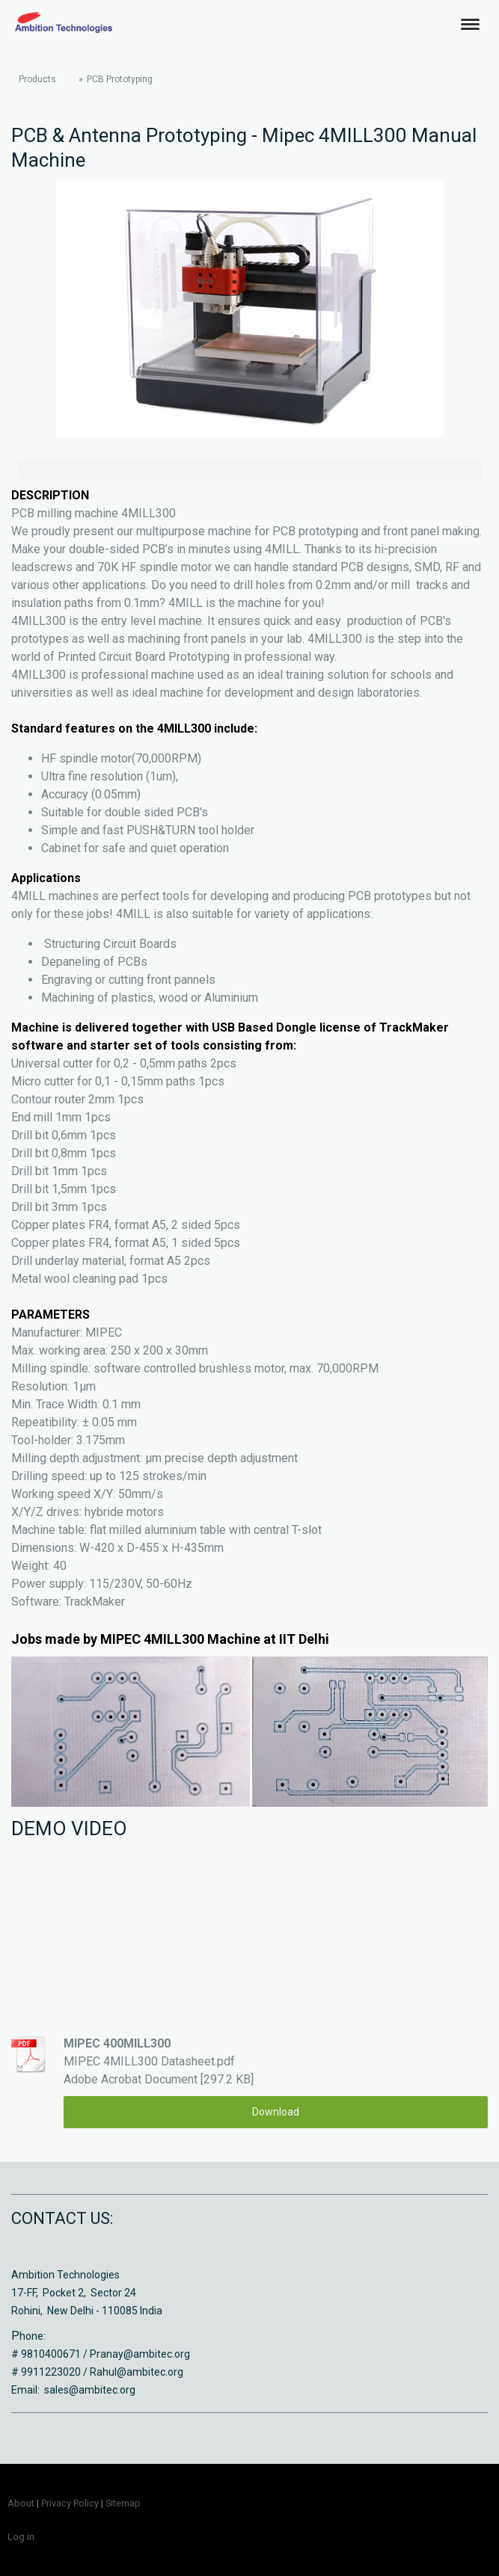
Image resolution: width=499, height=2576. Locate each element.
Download (275, 2112)
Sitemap (123, 2503)
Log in (20, 2536)
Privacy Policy (70, 2503)
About (20, 2503)
